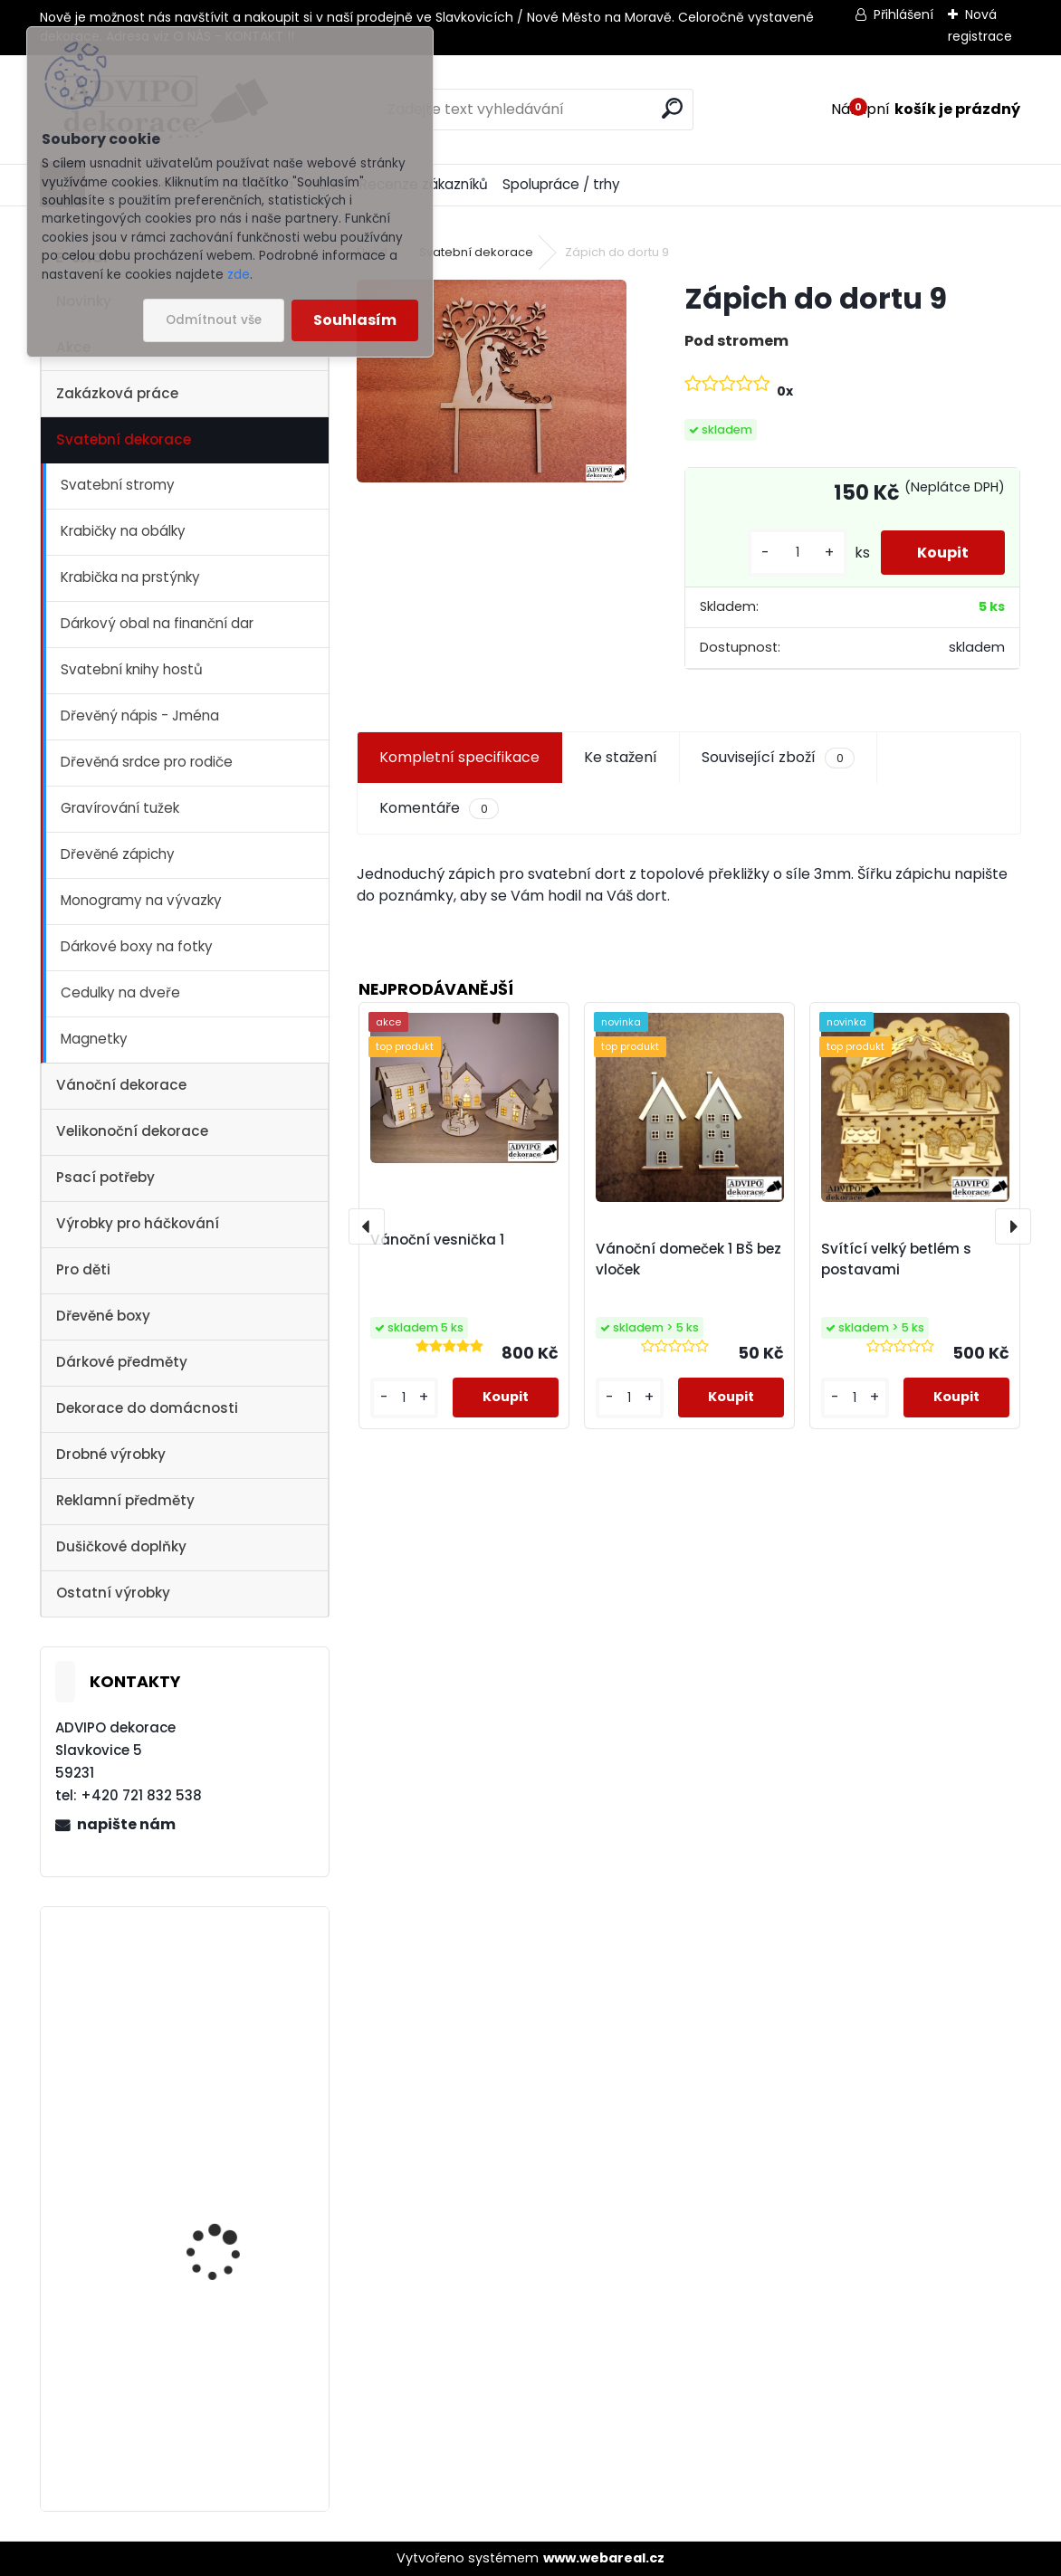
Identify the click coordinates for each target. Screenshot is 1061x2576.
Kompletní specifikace (459, 757)
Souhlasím (355, 320)
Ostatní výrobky (113, 1592)
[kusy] (797, 552)
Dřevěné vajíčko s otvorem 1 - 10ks (214, 2358)
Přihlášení (903, 14)
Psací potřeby (105, 1177)
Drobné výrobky (111, 1454)
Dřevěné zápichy (118, 853)
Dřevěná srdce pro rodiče (147, 761)
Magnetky (94, 1038)
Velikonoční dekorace (132, 1130)
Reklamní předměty (125, 1500)
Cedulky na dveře (120, 992)
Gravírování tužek (120, 807)
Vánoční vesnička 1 (219, 2166)
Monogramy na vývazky (141, 900)
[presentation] (367, 1226)
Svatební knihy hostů (132, 669)
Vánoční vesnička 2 (220, 1987)
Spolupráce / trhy (561, 184)
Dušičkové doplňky (121, 1546)
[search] (672, 108)
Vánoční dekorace (121, 1084)
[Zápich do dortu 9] (491, 381)
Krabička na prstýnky (130, 577)
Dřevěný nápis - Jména (140, 715)
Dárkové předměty (121, 1361)
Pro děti (83, 1269)
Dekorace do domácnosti (147, 1407)
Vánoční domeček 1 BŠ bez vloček (688, 1259)
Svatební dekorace (123, 439)
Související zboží (778, 757)
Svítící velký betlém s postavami (896, 1259)
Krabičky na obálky (123, 530)
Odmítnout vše (214, 320)
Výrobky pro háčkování (137, 1223)
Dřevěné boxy (103, 1315)
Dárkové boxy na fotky (137, 946)
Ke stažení (620, 757)
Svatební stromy (118, 484)
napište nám (126, 1824)
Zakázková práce (117, 393)
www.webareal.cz (603, 2558)
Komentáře (438, 808)
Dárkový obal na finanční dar (157, 623)
